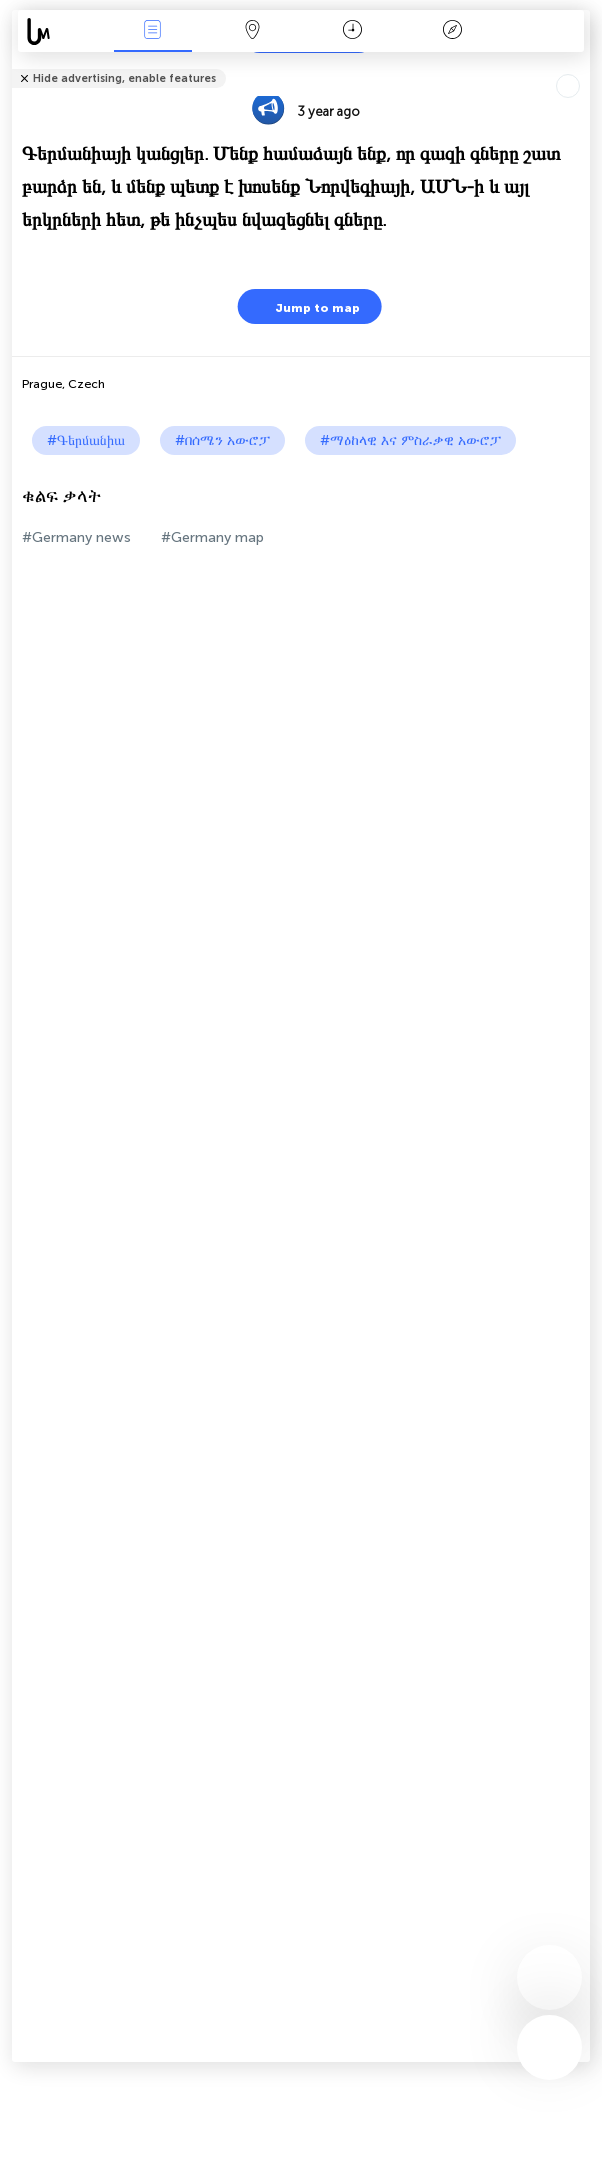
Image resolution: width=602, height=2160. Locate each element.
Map (253, 31)
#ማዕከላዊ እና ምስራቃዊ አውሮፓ (410, 440)
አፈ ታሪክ (453, 31)
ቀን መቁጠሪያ (352, 31)
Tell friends (581, 65)
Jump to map (305, 306)
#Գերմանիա (86, 440)
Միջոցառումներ (153, 31)
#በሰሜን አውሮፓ (222, 440)
